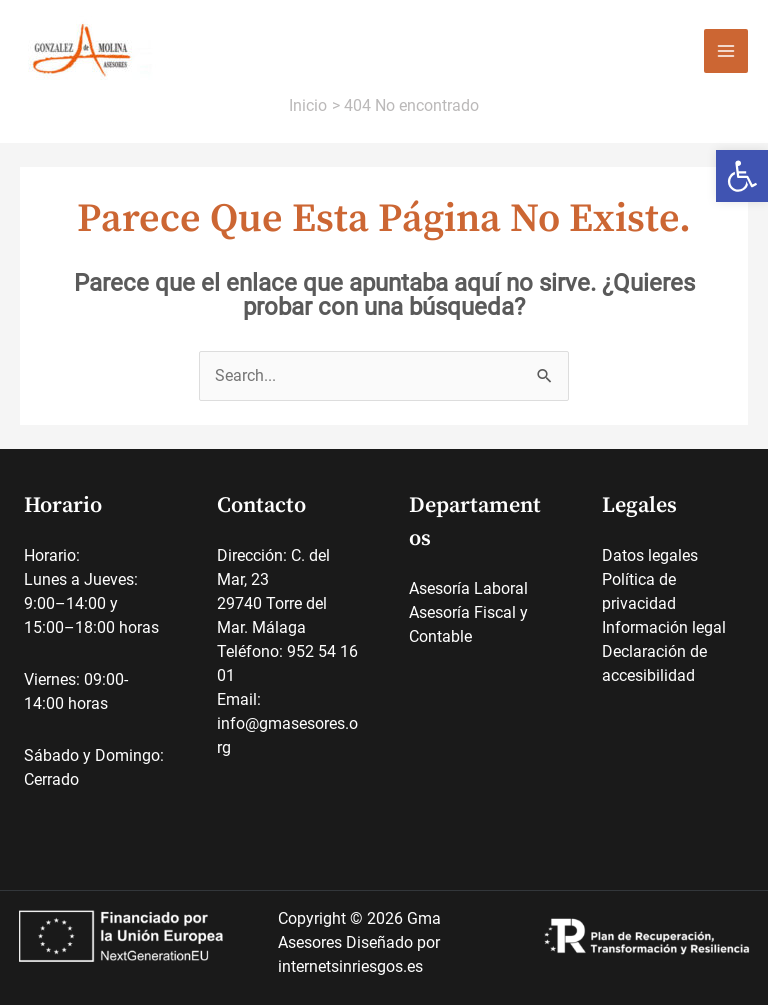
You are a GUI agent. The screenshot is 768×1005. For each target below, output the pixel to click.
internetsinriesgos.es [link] (350, 966)
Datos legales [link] (650, 555)
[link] (742, 176)
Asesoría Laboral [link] (468, 588)
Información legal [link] (664, 627)
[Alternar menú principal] (726, 51)
